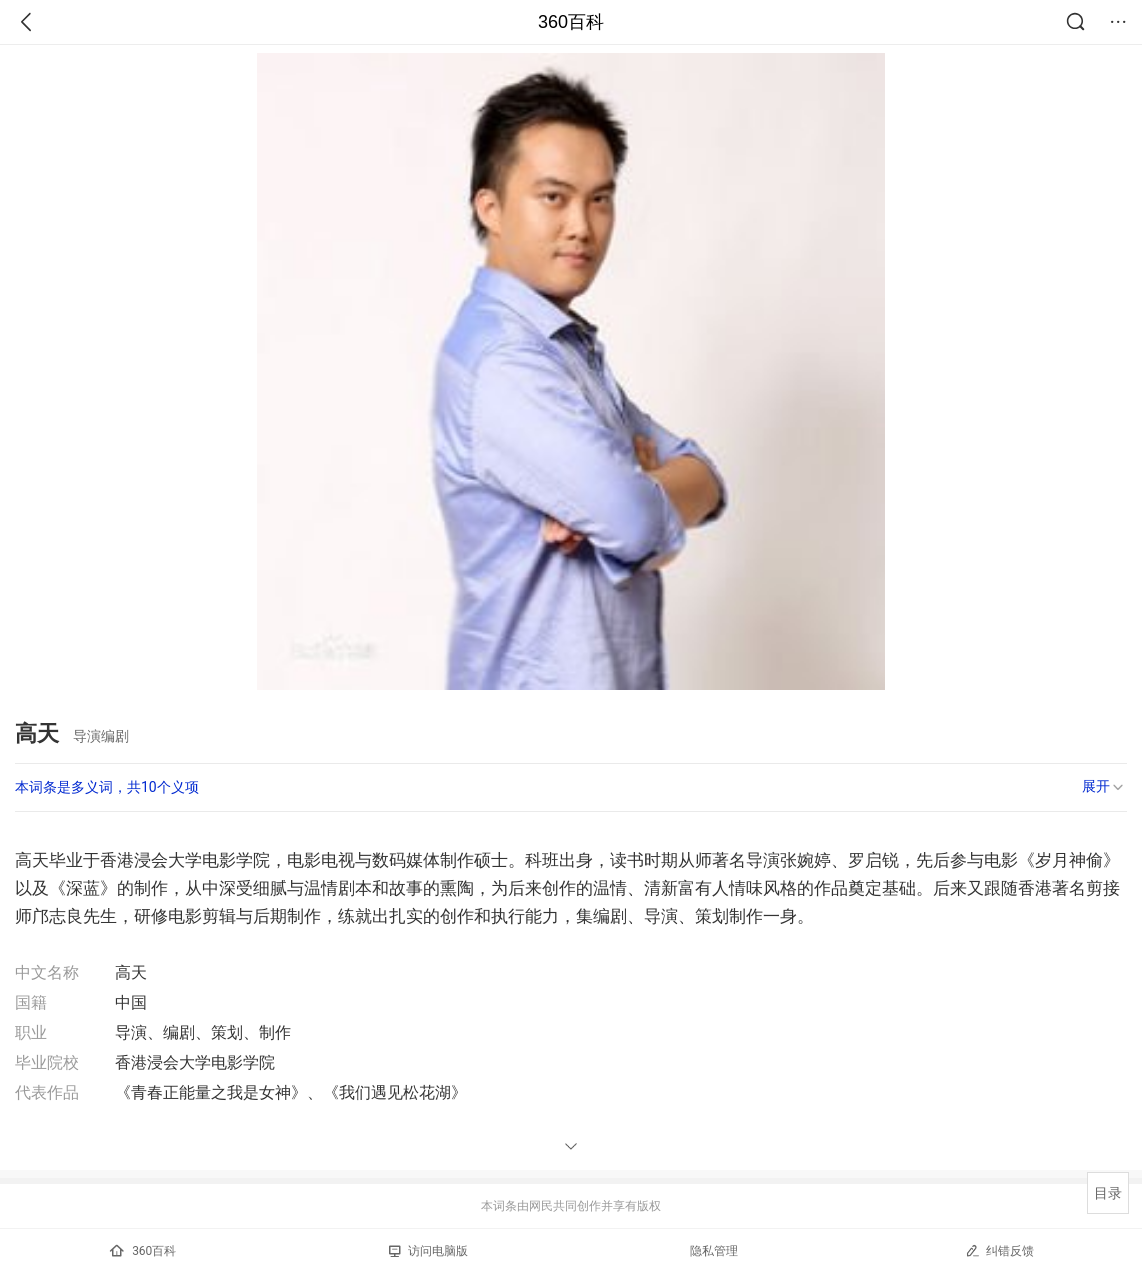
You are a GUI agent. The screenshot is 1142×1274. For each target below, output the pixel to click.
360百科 (571, 22)
